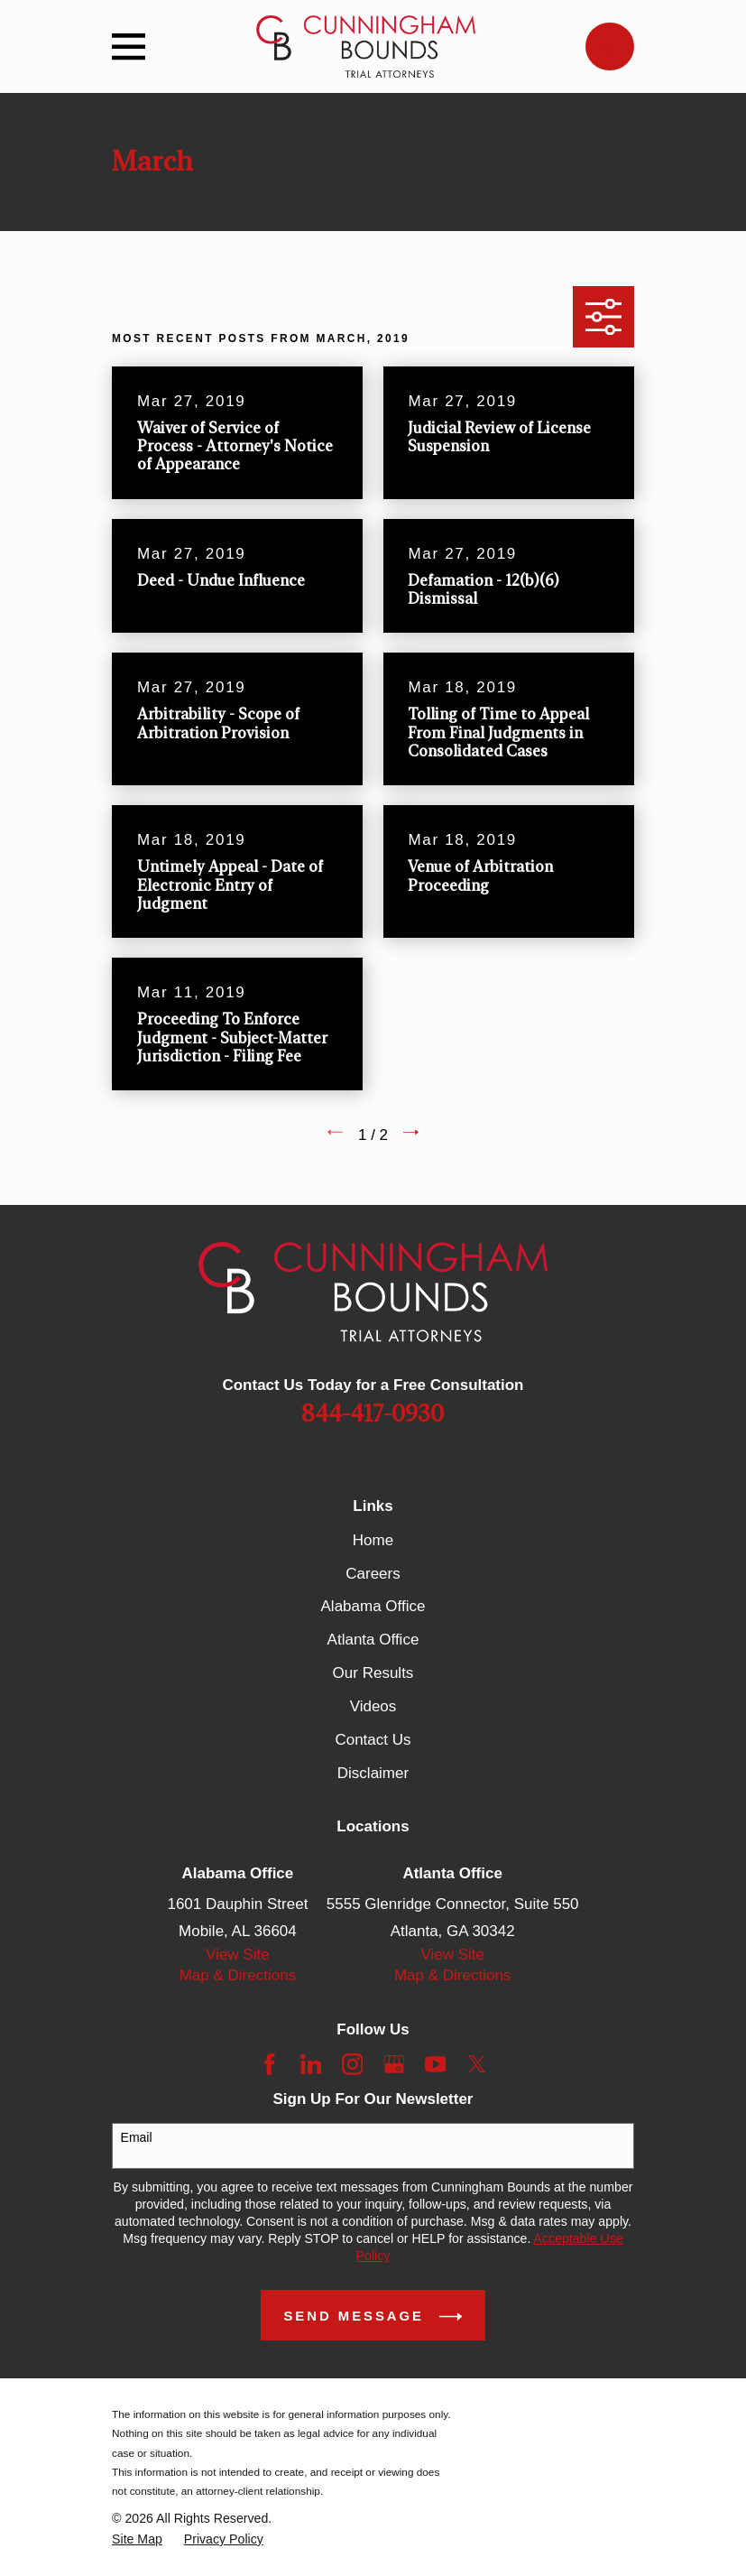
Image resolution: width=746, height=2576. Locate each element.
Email (136, 2137)
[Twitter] (477, 2064)
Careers (372, 1573)
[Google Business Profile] (394, 2064)
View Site (238, 1954)
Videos (373, 1706)
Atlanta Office (373, 1639)
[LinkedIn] (311, 2064)
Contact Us (372, 1739)
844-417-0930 (372, 1414)
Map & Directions (238, 1975)
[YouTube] (436, 2064)
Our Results (373, 1673)
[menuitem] (137, 2539)
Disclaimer (373, 1773)
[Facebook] (270, 2064)
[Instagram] (353, 2064)
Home (373, 1540)
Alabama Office (373, 1606)
